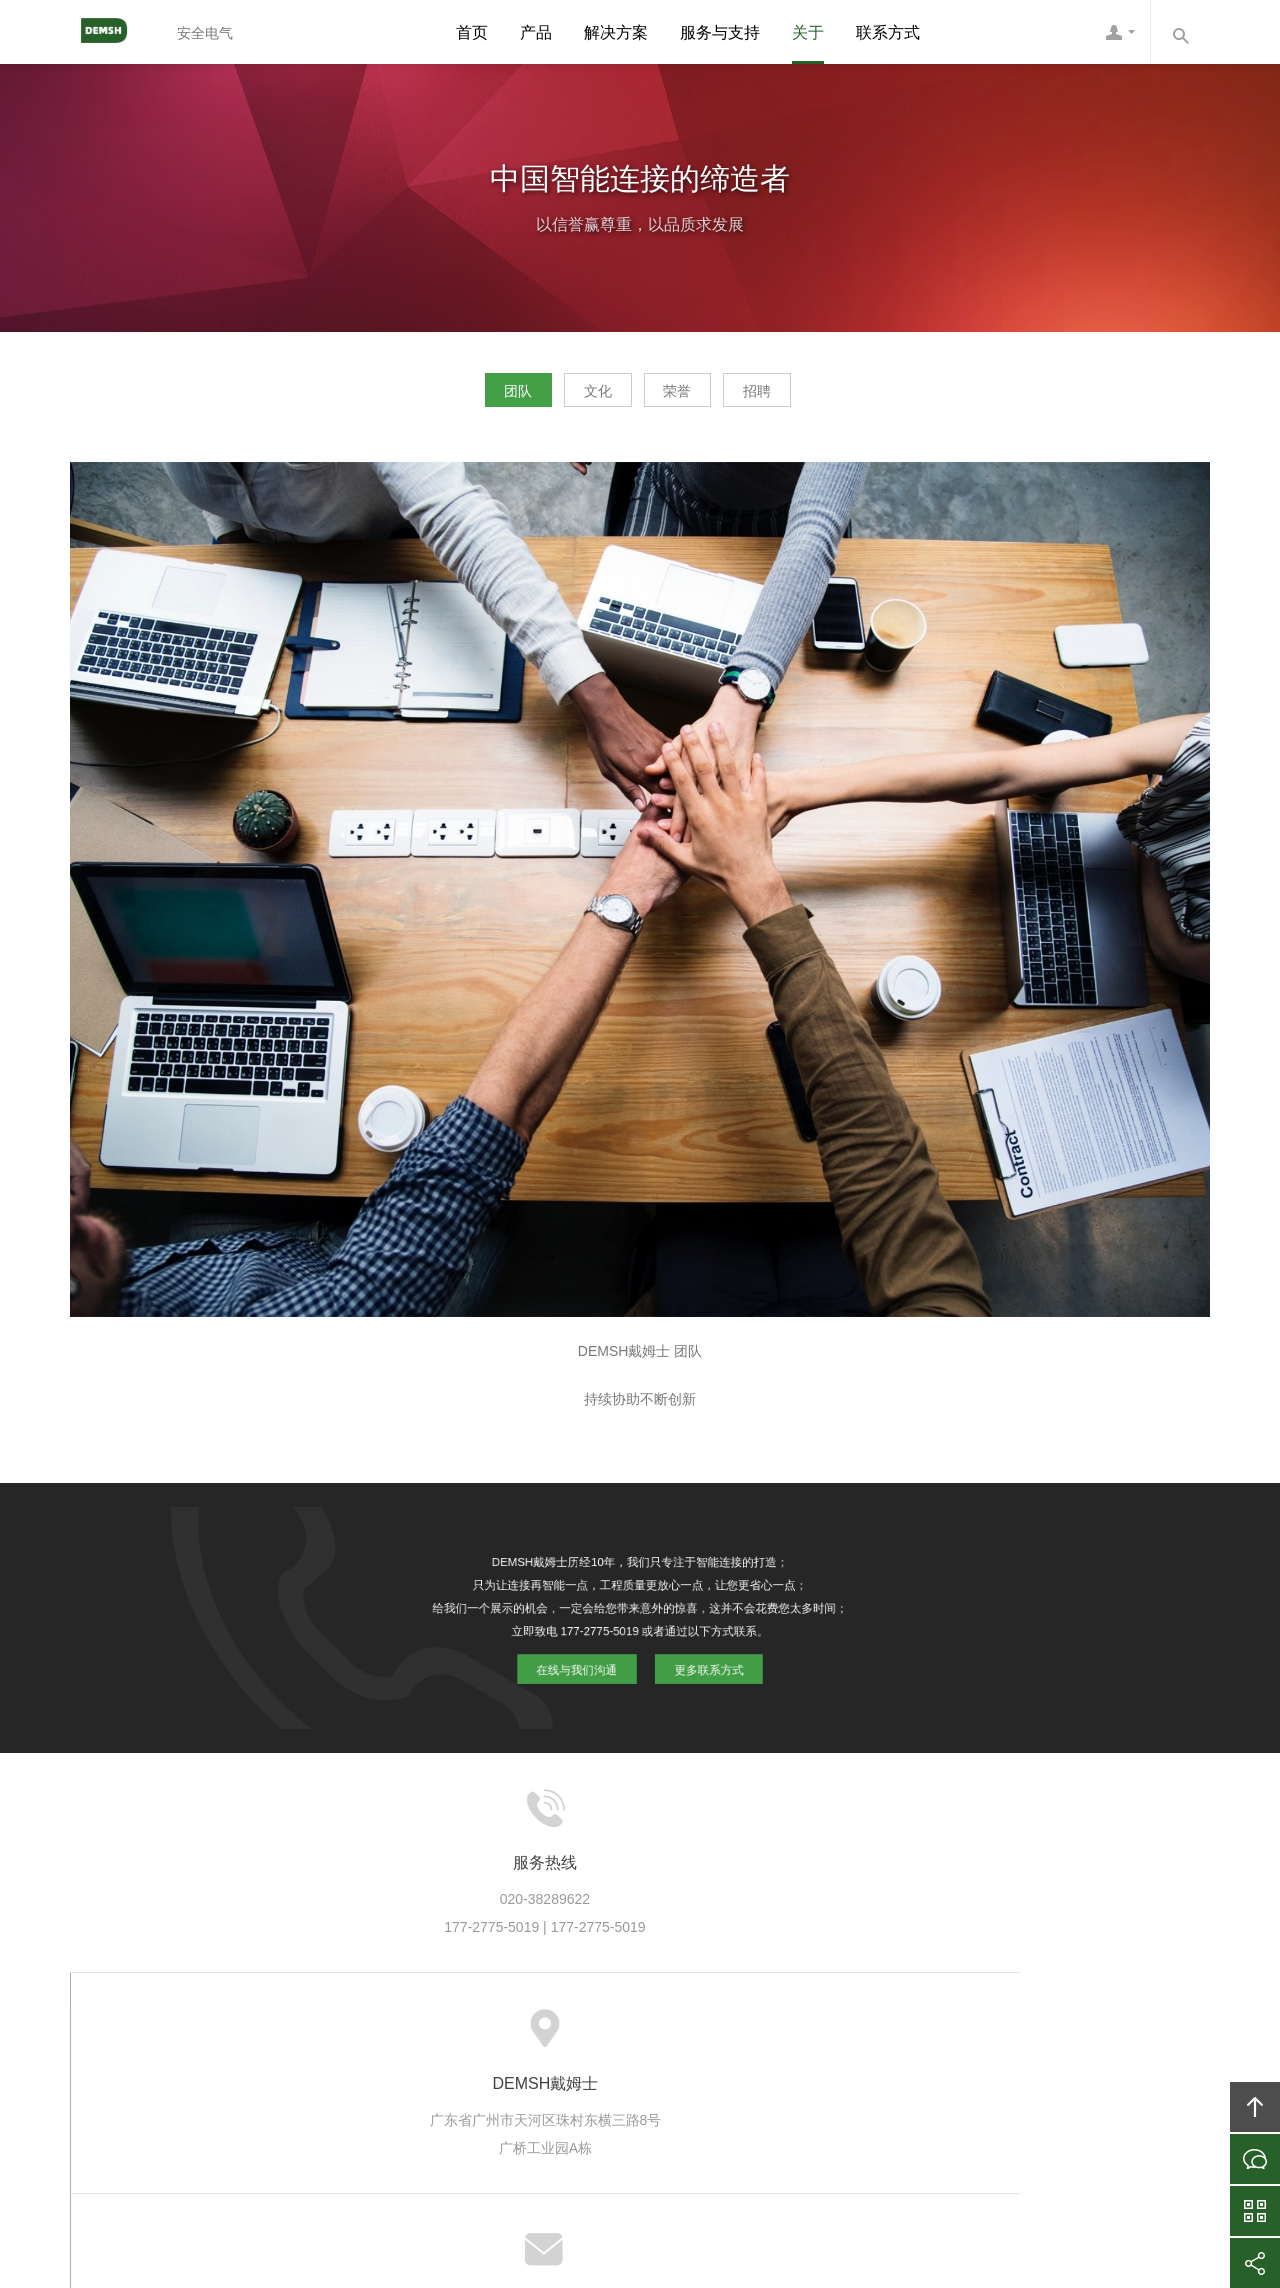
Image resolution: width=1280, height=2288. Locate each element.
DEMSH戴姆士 (115, 32)
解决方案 (616, 32)
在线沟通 (1255, 2159)
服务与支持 (720, 32)
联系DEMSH (904, 2031)
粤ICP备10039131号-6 (667, 2162)
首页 (472, 32)
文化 (584, 396)
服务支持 (624, 2031)
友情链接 (998, 2031)
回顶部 (1255, 2107)
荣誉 (692, 396)
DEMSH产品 (447, 2031)
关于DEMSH (342, 2031)
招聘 (800, 396)
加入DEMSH (799, 2031)
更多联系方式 (702, 1662)
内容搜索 (1180, 32)
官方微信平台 (1255, 2211)
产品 (536, 32)
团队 (476, 396)
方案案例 (541, 2031)
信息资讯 (706, 2031)
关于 (808, 32)
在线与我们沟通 (582, 1662)
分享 (1255, 2263)
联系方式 (888, 32)
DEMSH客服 (1120, 32)
